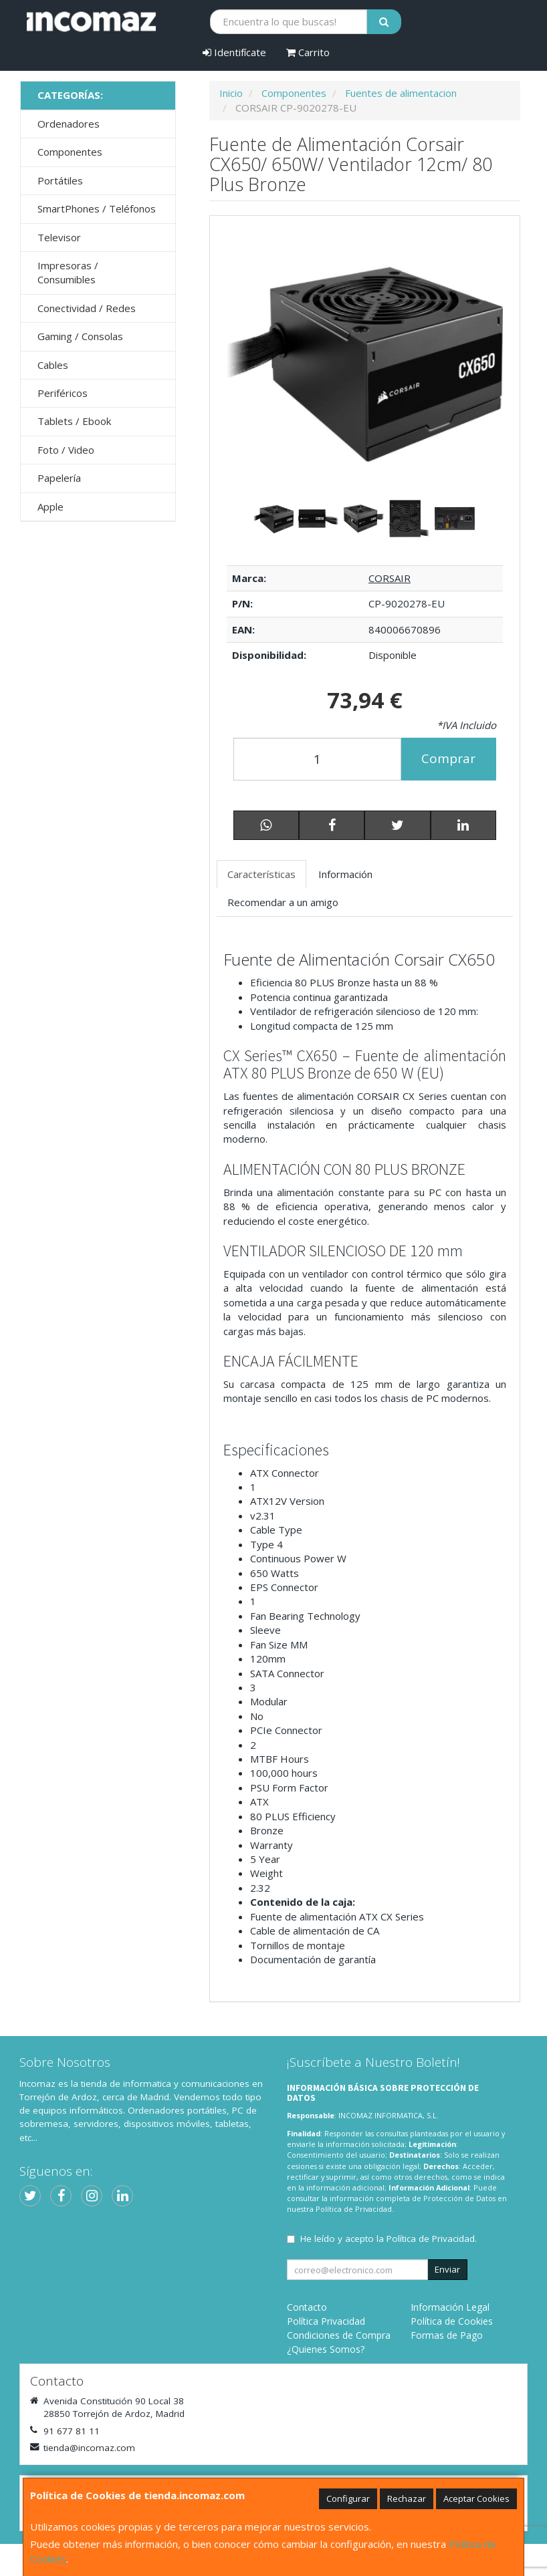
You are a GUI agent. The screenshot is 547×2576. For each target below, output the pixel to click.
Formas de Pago (447, 2335)
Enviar (447, 2269)
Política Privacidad (326, 2321)
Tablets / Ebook (74, 421)
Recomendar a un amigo (282, 902)
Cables (52, 365)
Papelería (59, 477)
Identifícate (234, 52)
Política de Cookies (452, 2321)
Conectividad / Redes (86, 308)
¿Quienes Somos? (325, 2349)
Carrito (308, 52)
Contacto (307, 2307)
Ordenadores (68, 123)
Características (261, 874)
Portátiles (60, 180)
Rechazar (406, 2498)
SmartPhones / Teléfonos (96, 208)
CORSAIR (389, 578)
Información (345, 874)
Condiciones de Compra (339, 2335)
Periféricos (62, 393)
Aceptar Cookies (476, 2498)
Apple (50, 506)
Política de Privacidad (354, 2209)
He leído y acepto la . (388, 2239)
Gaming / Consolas (80, 336)
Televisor (59, 237)
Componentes (69, 151)
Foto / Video (65, 449)
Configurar (348, 2498)
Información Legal (450, 2307)
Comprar (448, 758)
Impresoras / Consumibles (67, 272)
